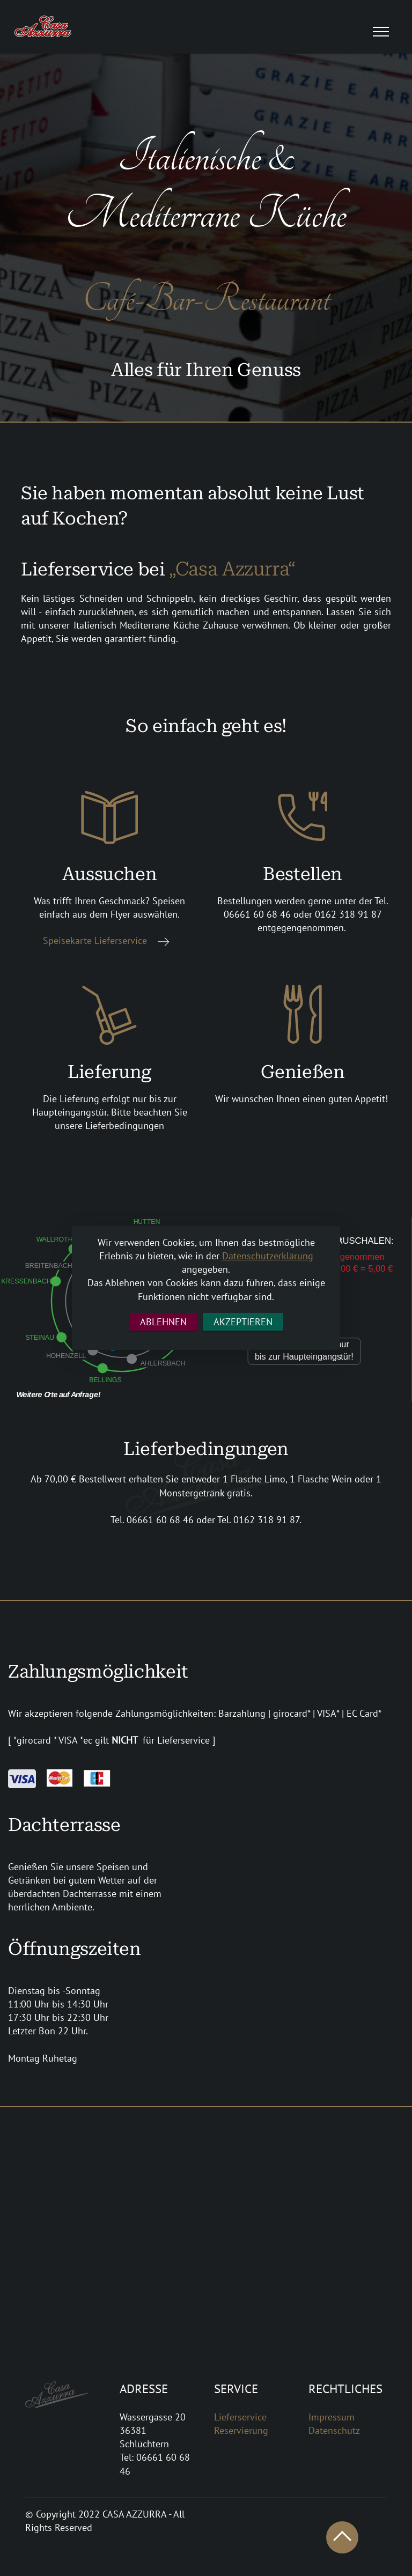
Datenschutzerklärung (267, 1256)
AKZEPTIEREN (243, 1322)
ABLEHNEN (163, 1322)
